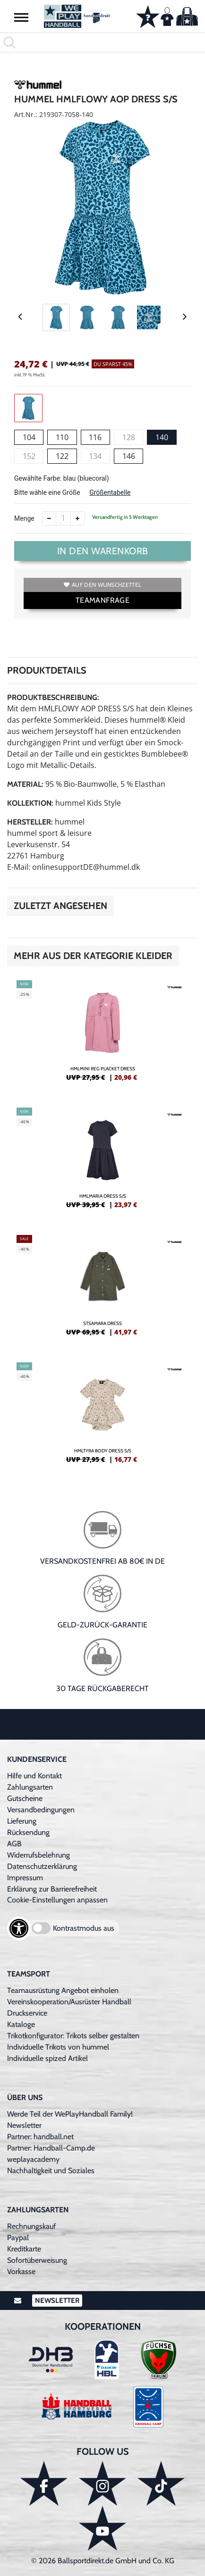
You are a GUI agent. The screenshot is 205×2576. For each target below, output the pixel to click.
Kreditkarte (24, 2248)
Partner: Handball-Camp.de (51, 2147)
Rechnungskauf (31, 2226)
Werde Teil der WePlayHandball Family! (70, 2113)
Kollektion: (30, 803)
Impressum (25, 1877)
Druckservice (27, 2013)
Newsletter (24, 2125)
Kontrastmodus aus (83, 1928)
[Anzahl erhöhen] (77, 518)
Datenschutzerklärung (42, 1866)
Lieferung (21, 1821)
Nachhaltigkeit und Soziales (50, 2170)
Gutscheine (25, 1798)
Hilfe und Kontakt (34, 1775)
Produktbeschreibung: (53, 697)
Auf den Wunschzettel (102, 584)
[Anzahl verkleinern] (49, 518)
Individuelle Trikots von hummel (58, 2046)
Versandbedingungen (41, 1809)
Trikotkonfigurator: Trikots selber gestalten (73, 2035)
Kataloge (21, 2024)
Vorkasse (21, 2271)
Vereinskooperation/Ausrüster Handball (69, 2001)
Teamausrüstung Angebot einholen (63, 1990)
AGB (14, 1843)
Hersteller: (30, 821)
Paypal (18, 2237)
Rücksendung (28, 1832)
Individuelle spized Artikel (47, 2058)
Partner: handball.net (40, 2136)
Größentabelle (109, 492)
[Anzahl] (63, 518)
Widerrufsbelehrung (38, 1855)
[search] (102, 42)
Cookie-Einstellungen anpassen (57, 1899)
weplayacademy (33, 2159)
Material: (25, 784)
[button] (21, 17)
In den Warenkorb (102, 551)
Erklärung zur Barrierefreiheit (52, 1888)
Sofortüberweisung (37, 2260)
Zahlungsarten (30, 1787)
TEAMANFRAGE (102, 600)
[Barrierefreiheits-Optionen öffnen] (19, 1928)
